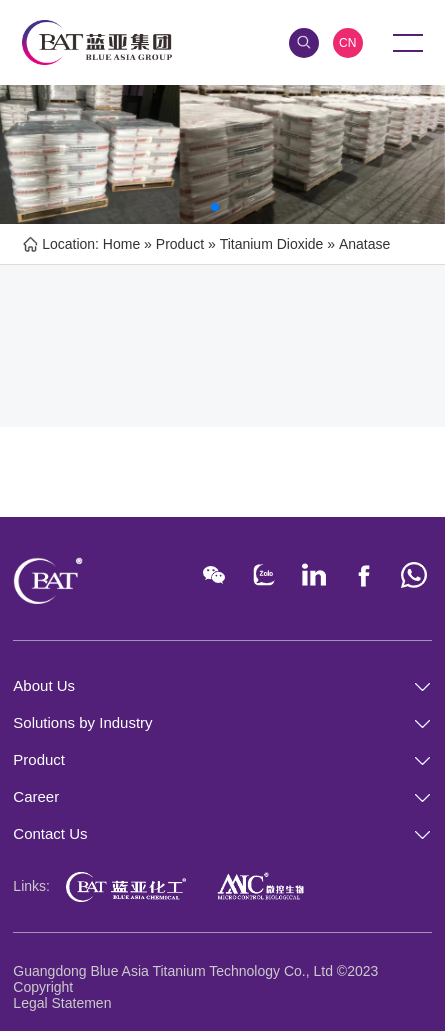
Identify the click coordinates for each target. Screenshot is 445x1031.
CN (347, 43)
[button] (215, 207)
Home (121, 244)
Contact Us (50, 833)
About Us (44, 685)
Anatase (364, 244)
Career (36, 796)
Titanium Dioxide (272, 244)
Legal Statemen (62, 1003)
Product (180, 244)
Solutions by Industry (82, 722)
